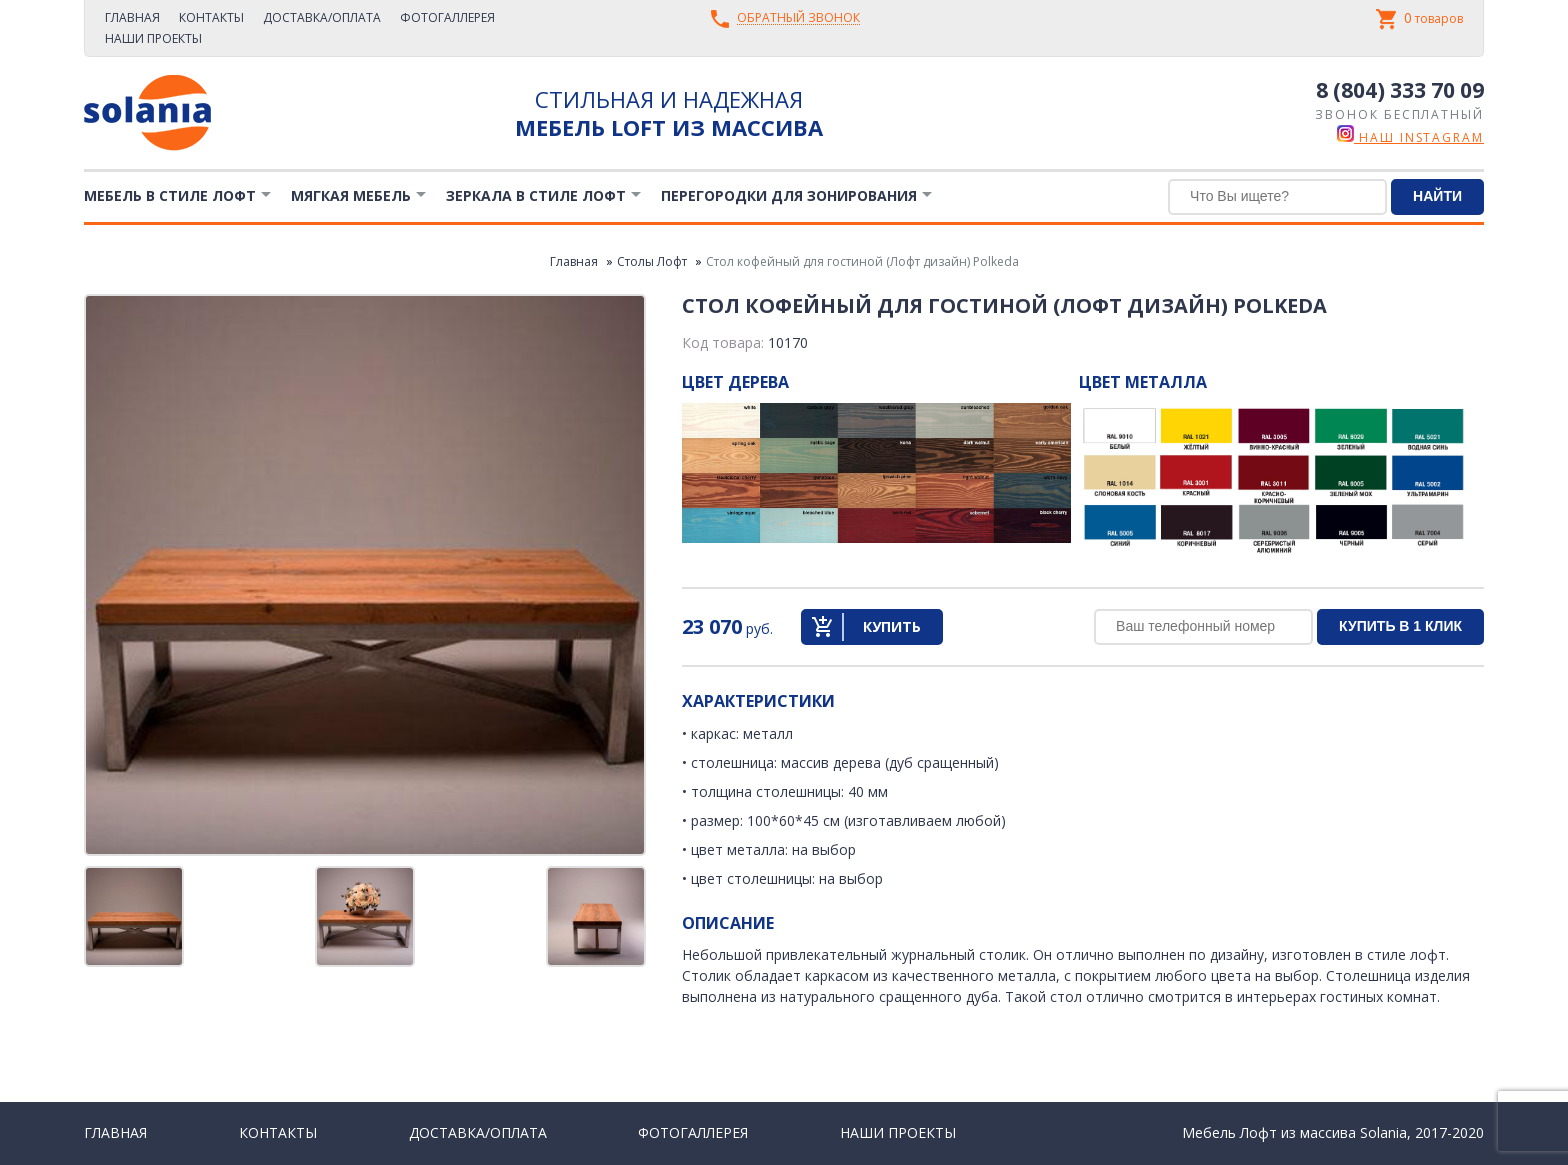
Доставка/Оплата (322, 17)
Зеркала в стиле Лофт (536, 195)
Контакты (211, 17)
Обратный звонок (798, 18)
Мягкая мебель (351, 195)
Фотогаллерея (447, 17)
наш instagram (1410, 137)
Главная (132, 17)
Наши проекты (153, 38)
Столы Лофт (652, 261)
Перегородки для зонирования (789, 195)
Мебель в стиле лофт (170, 195)
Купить (892, 626)
